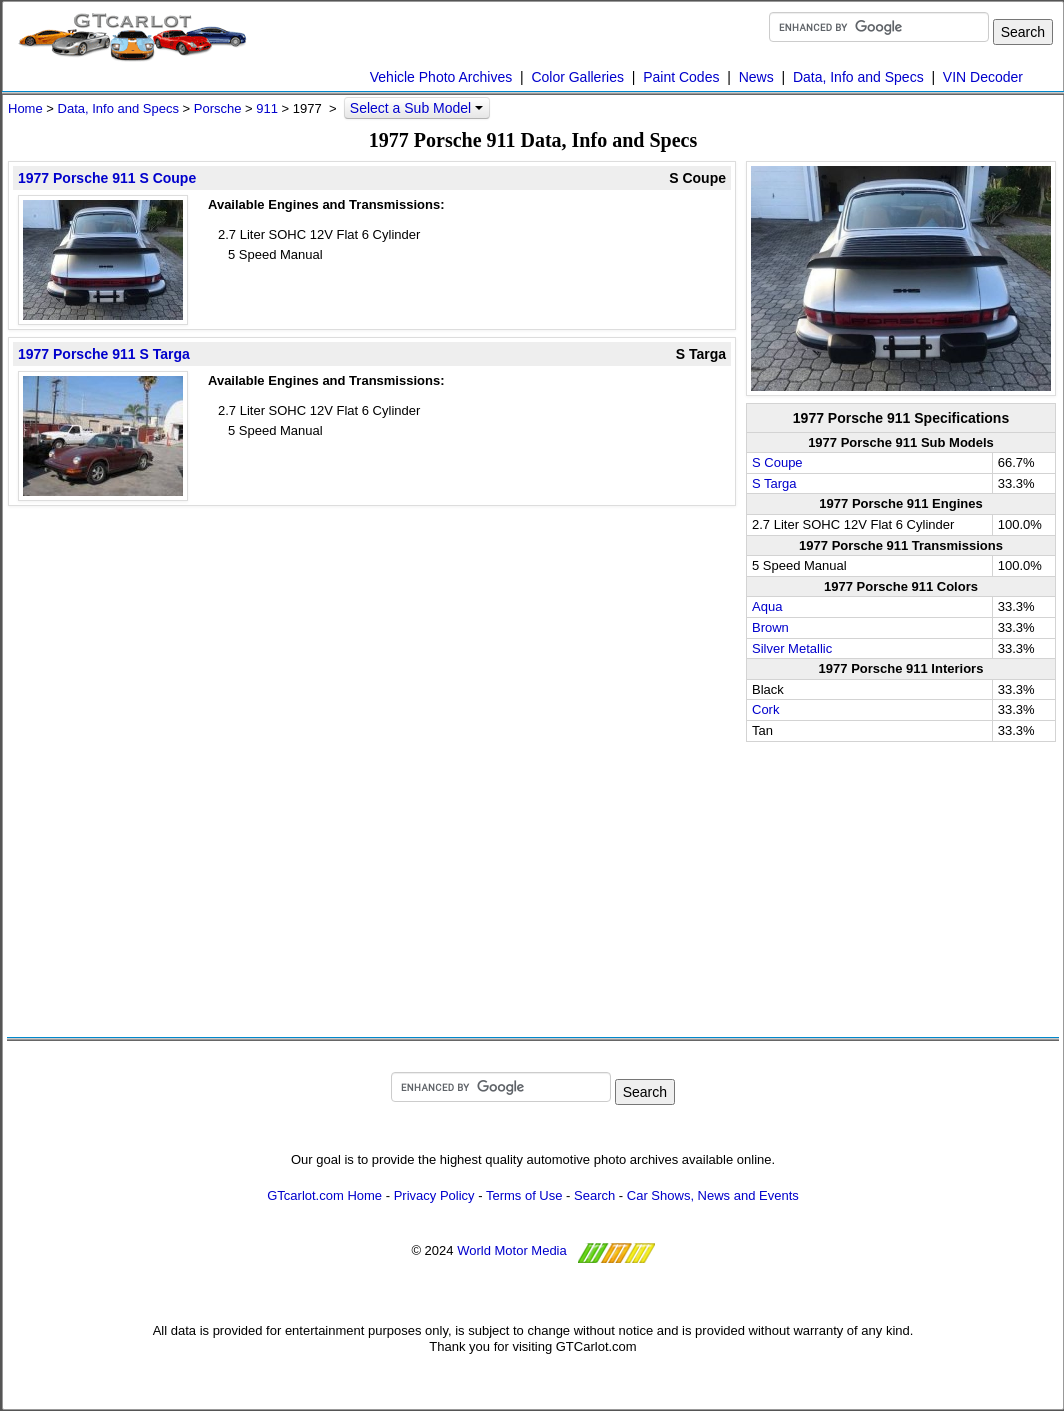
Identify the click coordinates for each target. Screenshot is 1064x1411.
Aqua (767, 606)
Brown (770, 627)
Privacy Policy (434, 1195)
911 (267, 108)
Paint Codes (681, 77)
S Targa (774, 483)
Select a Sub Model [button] (416, 108)
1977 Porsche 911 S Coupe (107, 178)
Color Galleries (577, 77)
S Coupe (777, 462)
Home (25, 108)
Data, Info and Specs (858, 77)
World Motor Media (512, 1251)
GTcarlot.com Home (324, 1195)
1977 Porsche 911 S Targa (104, 354)
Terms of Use (524, 1195)
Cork (765, 709)
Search (594, 1195)
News (756, 77)
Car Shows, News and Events (713, 1195)
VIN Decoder (983, 77)
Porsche (218, 108)
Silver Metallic (792, 648)
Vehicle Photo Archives (441, 77)
